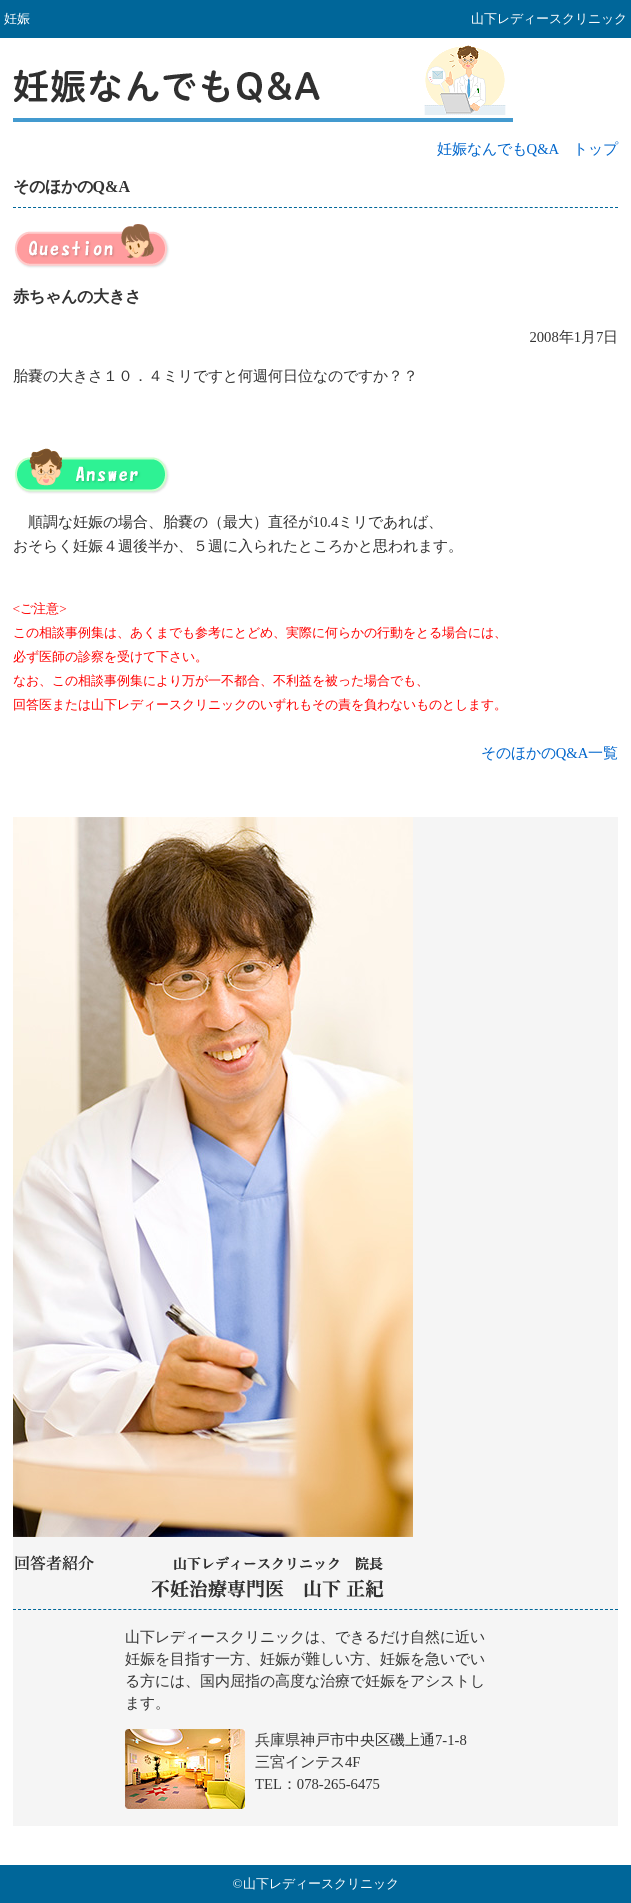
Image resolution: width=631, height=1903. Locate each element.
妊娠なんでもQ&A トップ (528, 149)
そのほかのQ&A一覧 (550, 753)
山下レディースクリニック (315, 1726)
